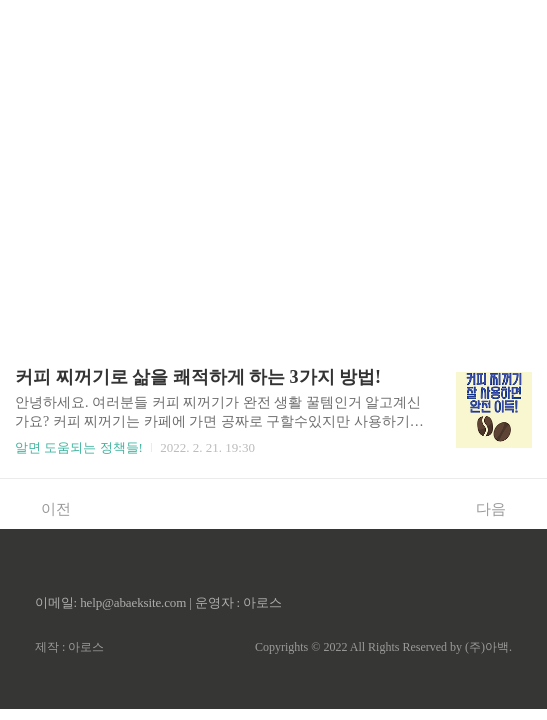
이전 (45, 508)
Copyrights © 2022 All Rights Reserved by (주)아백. (383, 647)
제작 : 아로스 (69, 647)
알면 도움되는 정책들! (79, 447)
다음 (501, 508)
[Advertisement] (273, 140)
